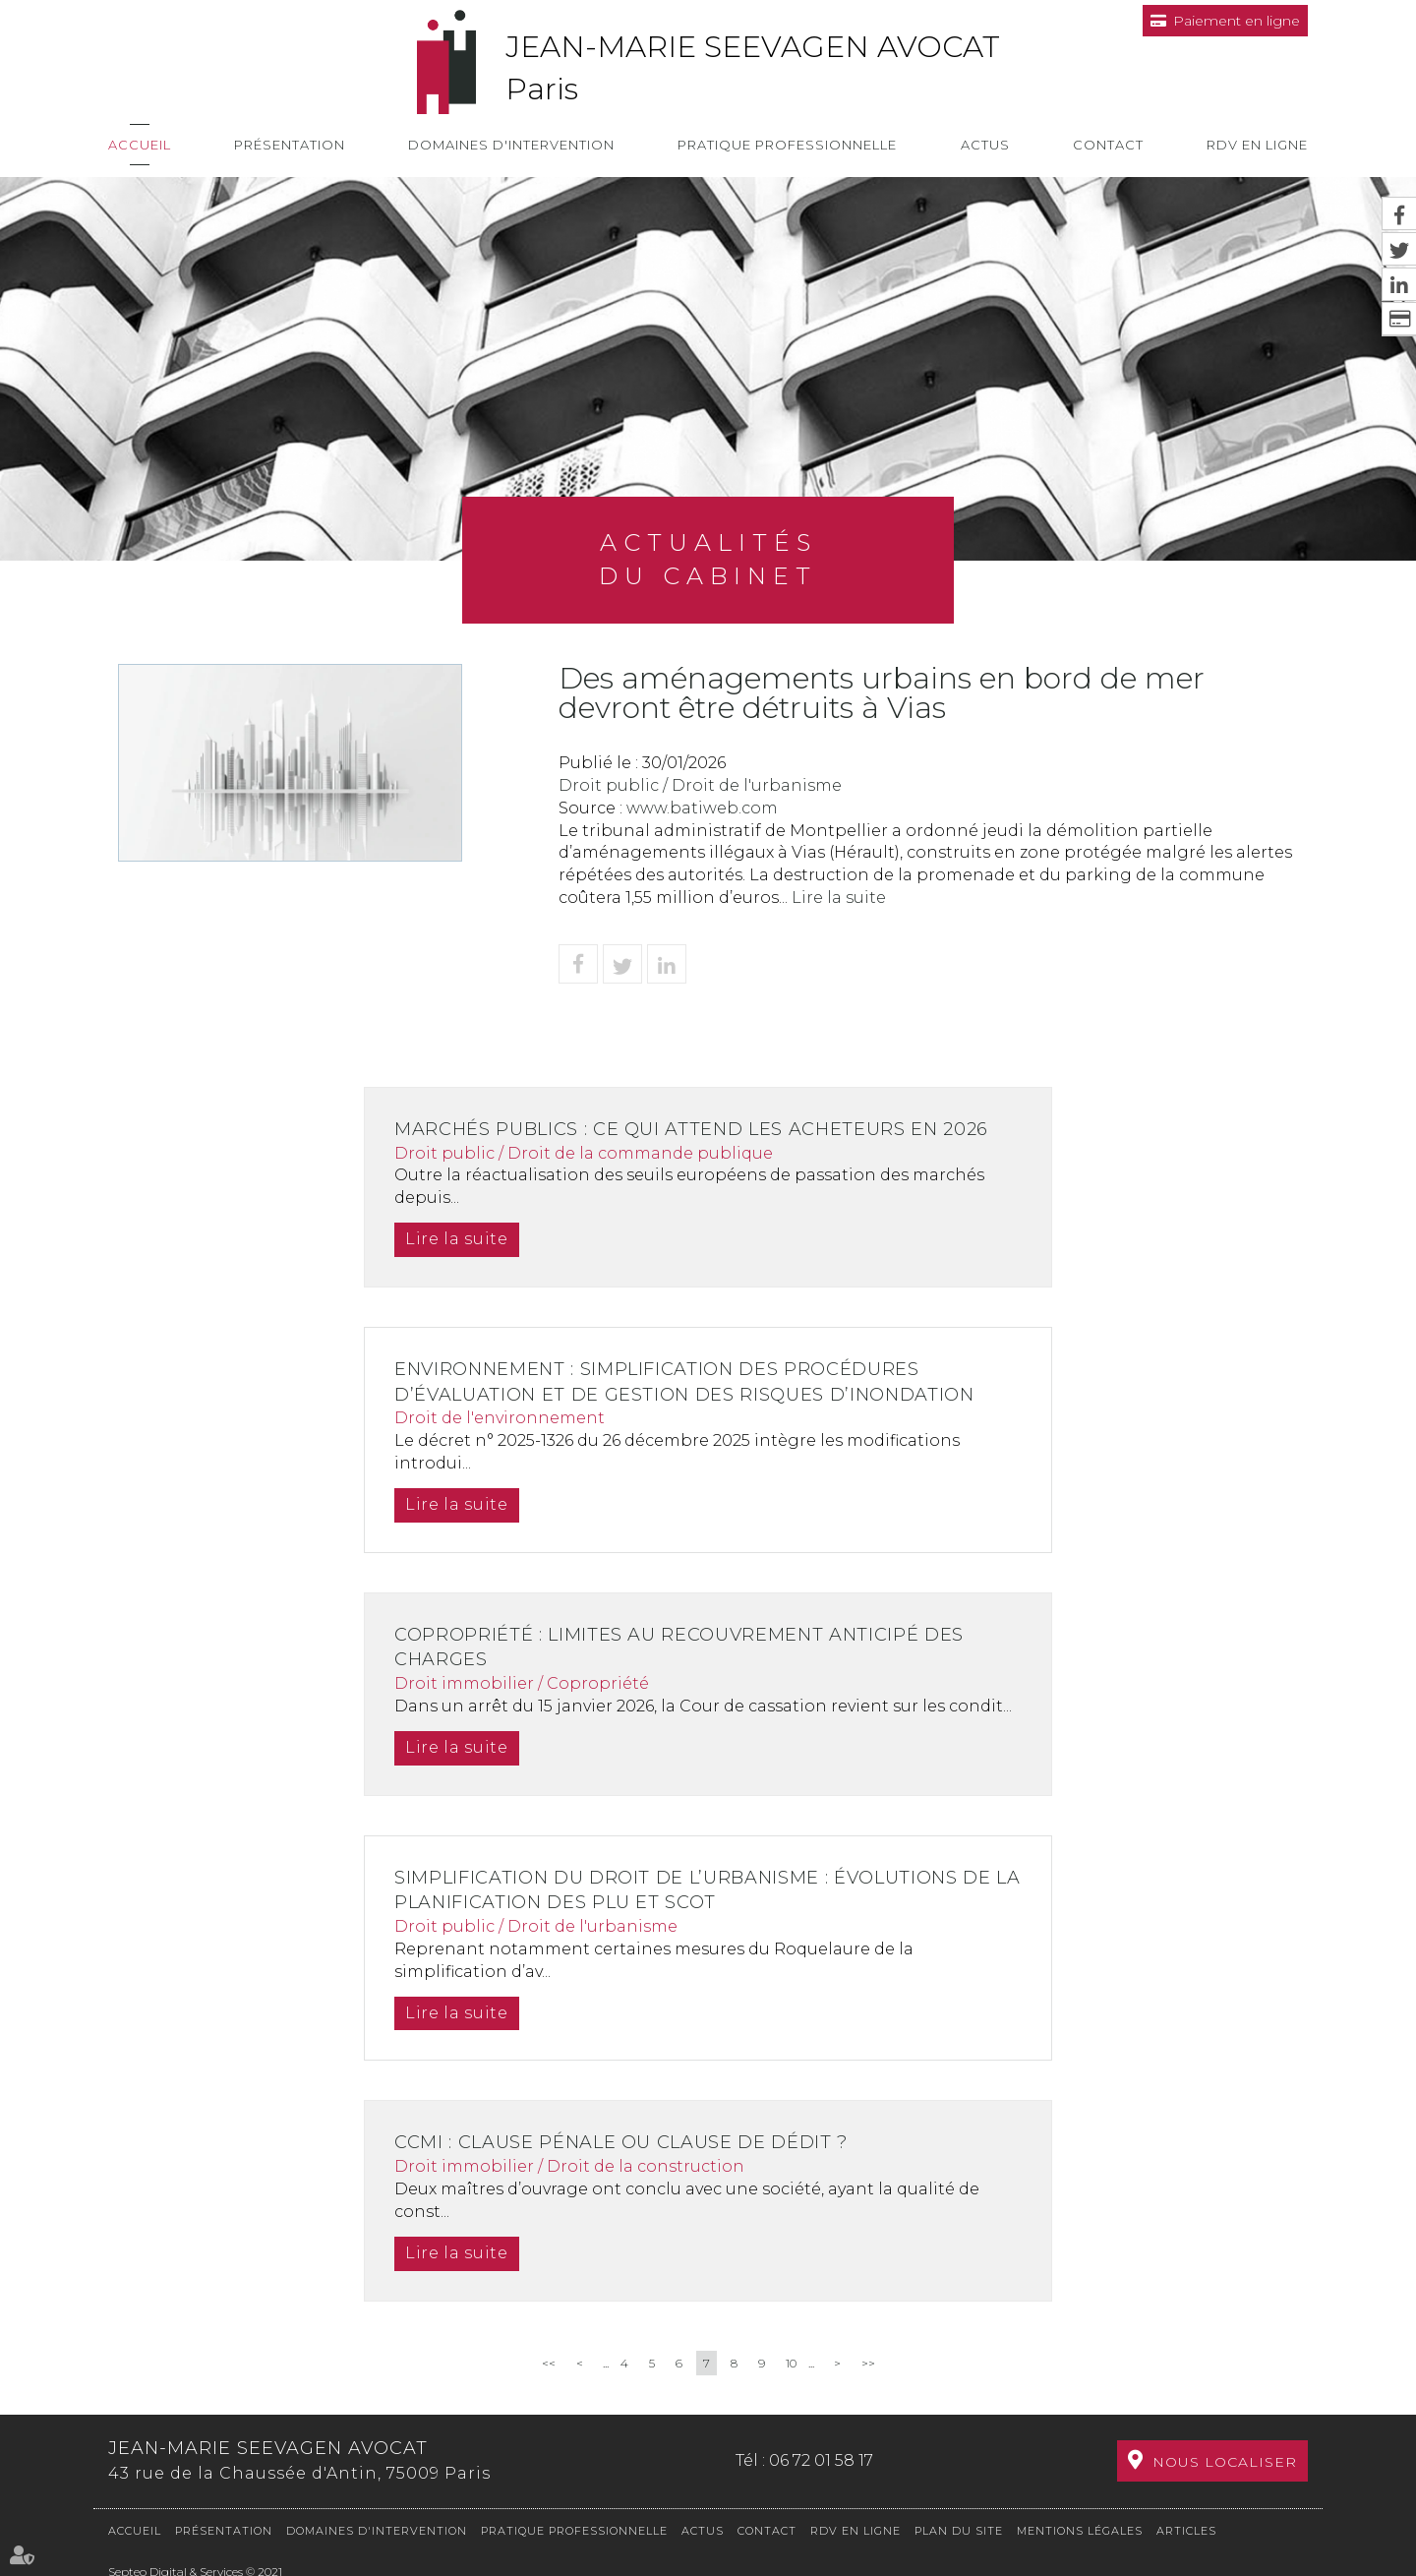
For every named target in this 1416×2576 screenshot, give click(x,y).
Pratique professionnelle (787, 144)
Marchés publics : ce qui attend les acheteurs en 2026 (700, 1129)
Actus (985, 144)
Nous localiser (1224, 2460)
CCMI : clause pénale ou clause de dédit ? (627, 2142)
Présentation (289, 144)
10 (791, 2363)
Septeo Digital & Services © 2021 (195, 2567)
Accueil (139, 144)
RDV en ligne (1257, 144)
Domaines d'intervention (511, 144)
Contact (1108, 144)
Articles (1186, 2527)
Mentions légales (1080, 2527)
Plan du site (958, 2527)
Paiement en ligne (1236, 21)
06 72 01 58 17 (821, 2458)
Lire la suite (839, 897)
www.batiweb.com (702, 808)
